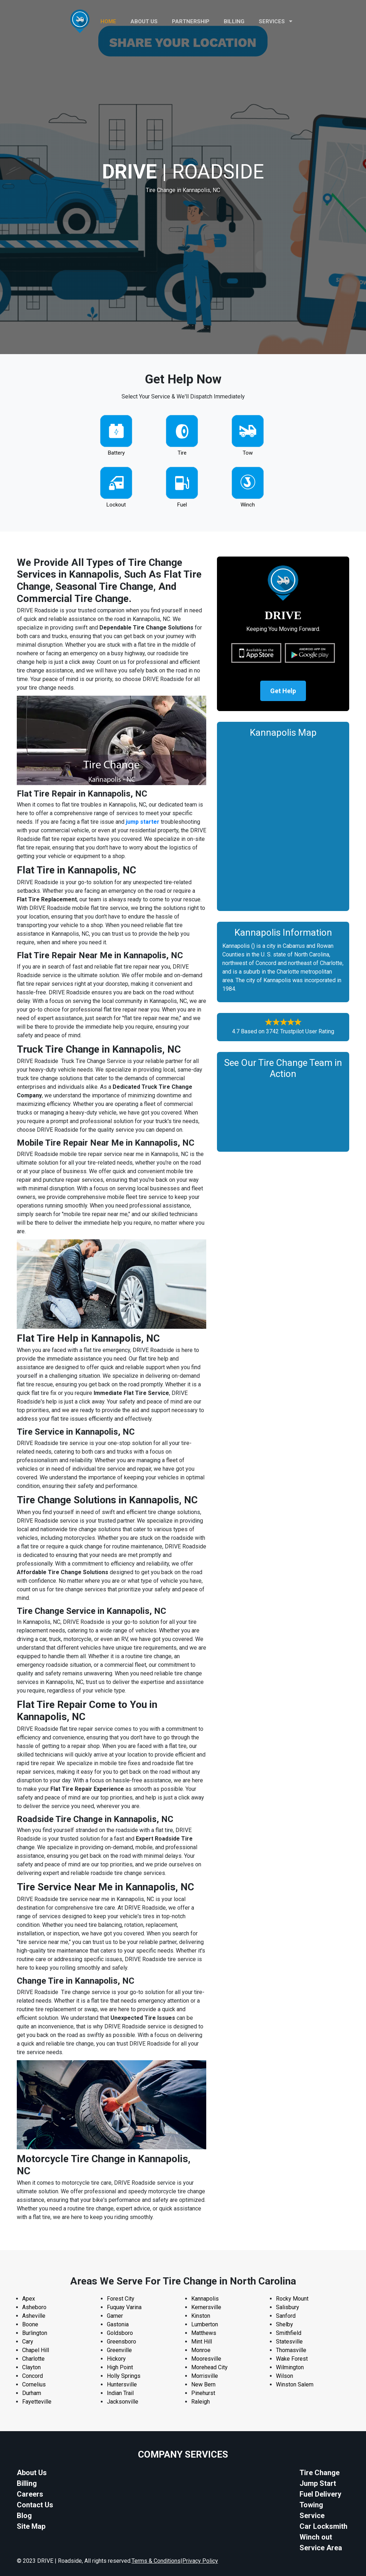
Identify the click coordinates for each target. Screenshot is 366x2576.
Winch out (316, 2537)
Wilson (284, 2375)
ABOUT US (144, 21)
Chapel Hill (35, 2350)
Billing (234, 21)
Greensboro (121, 2341)
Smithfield (288, 2333)
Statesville (289, 2341)
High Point (120, 2367)
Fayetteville (36, 2401)
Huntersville (122, 2384)
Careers (30, 2494)
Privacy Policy (200, 2560)
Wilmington (290, 2367)
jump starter (142, 821)
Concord (32, 2375)
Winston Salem (294, 2384)
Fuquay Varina (124, 2307)
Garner (115, 2315)
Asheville (33, 2315)
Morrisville (204, 2375)
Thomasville (291, 2350)
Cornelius (34, 2384)
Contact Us (35, 2505)
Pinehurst (203, 2393)
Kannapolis (205, 2298)
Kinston (200, 2315)
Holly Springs (123, 2375)
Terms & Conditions (156, 2560)
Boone (30, 2324)
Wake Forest (292, 2358)
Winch (248, 504)
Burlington (34, 2333)
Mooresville (206, 2358)
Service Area (321, 2547)
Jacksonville (122, 2401)
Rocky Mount (292, 2298)
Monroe (201, 2350)
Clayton (31, 2367)
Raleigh (200, 2401)
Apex (28, 2298)
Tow (248, 453)
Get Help (283, 691)
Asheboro (34, 2307)
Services (275, 21)
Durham (31, 2393)
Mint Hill (201, 2341)
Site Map (31, 2526)
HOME (108, 21)
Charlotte (33, 2358)
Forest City (120, 2298)
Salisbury (287, 2307)
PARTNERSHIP (190, 21)
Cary (27, 2341)
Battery (116, 453)
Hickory (116, 2358)
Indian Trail (120, 2393)
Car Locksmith (323, 2526)
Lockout (116, 504)
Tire (182, 453)
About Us (32, 2472)
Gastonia (118, 2324)
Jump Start (318, 2483)
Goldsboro (120, 2333)
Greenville (119, 2350)
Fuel (182, 504)
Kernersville (206, 2307)
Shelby (284, 2324)
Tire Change (320, 2472)
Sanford (286, 2315)
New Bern (203, 2384)
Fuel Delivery (320, 2494)
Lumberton (204, 2324)
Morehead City (209, 2367)
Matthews (203, 2333)
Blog (24, 2515)
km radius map (283, 822)
